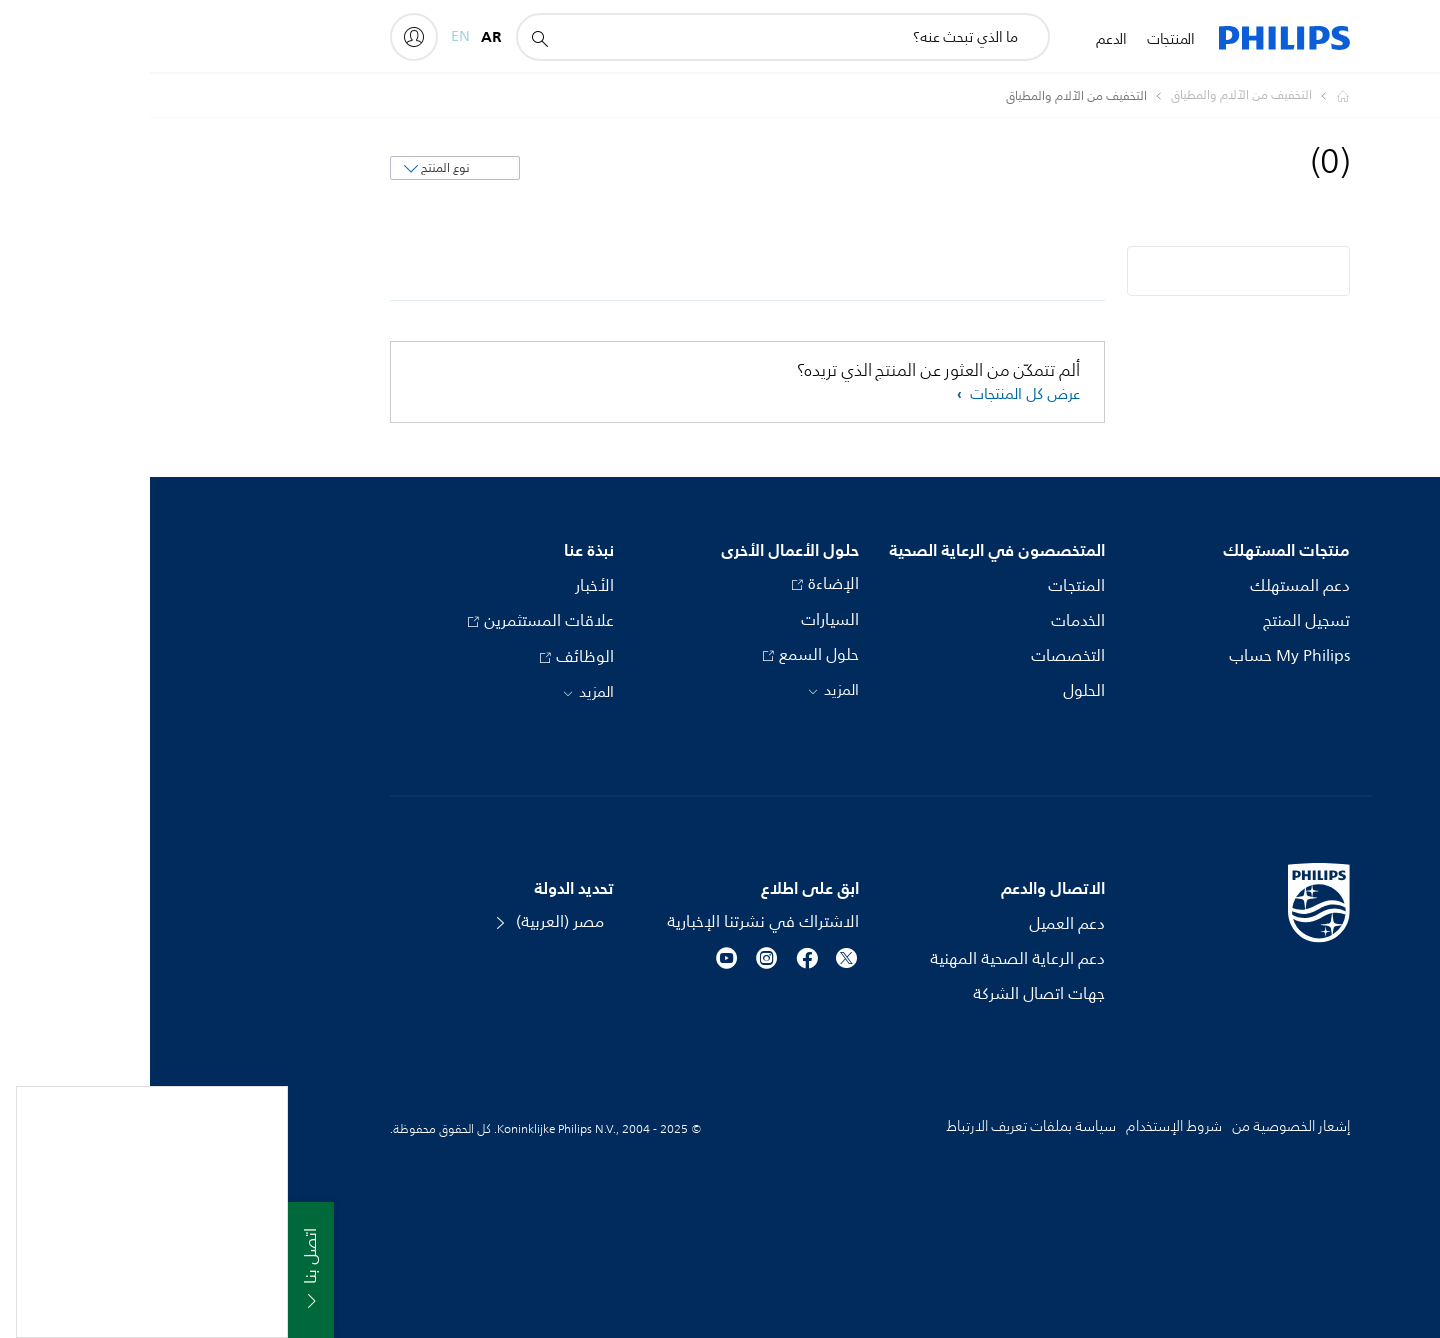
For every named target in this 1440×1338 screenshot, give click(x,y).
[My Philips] (264, 37)
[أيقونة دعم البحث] (389, 38)
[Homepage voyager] (1181, 96)
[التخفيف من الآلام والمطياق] (1079, 96)
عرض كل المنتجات (873, 394)
